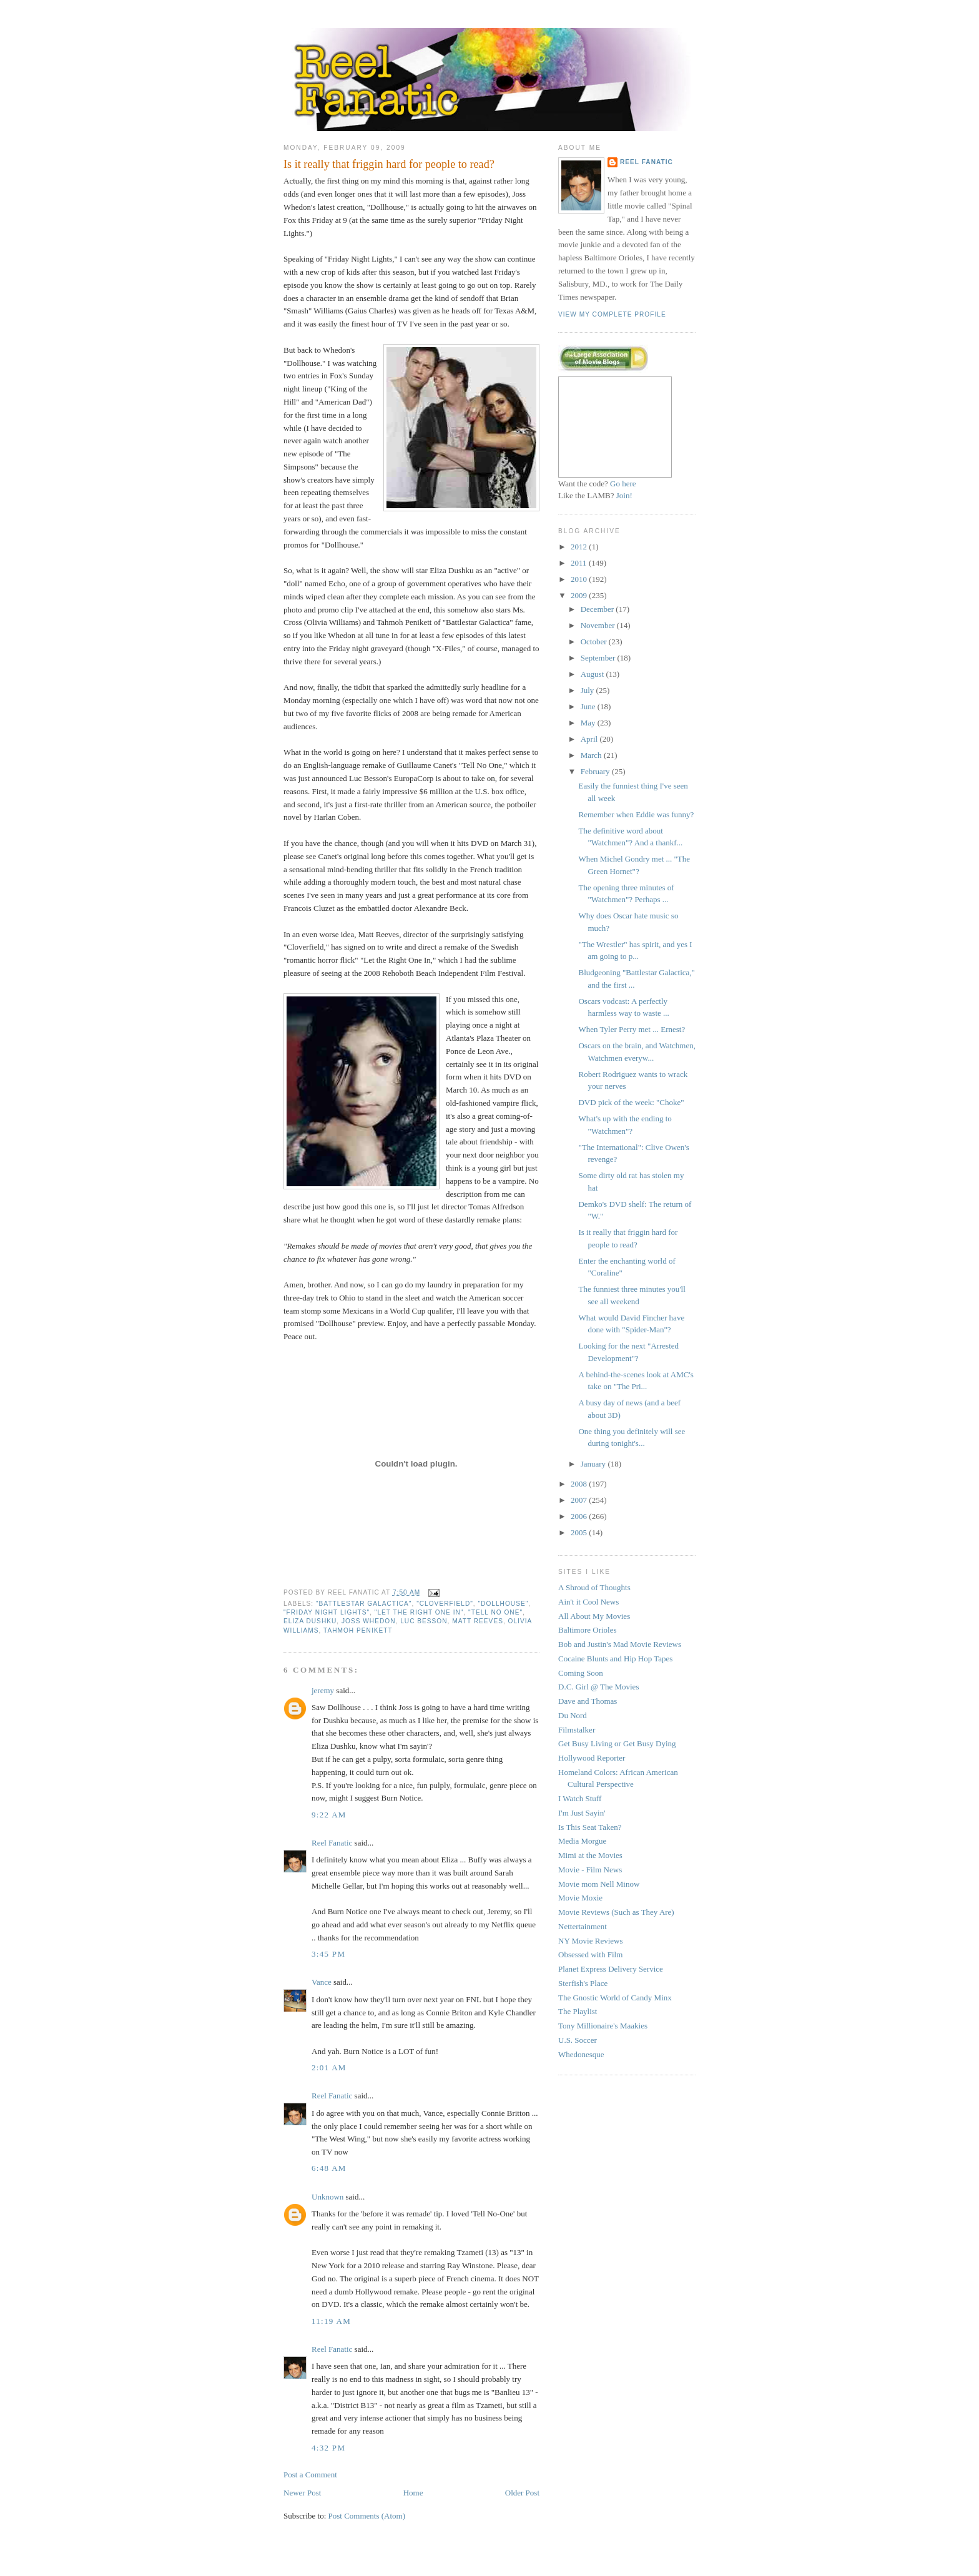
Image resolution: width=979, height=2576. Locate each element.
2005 (580, 1532)
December (598, 609)
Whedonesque (581, 2054)
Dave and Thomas (587, 1701)
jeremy (323, 1690)
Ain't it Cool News (588, 1601)
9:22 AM (329, 1814)
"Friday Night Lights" (326, 1612)
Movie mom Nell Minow (598, 1884)
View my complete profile (612, 314)
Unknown (327, 2196)
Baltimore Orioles (587, 1630)
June (589, 706)
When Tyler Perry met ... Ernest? (631, 1029)
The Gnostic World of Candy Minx (615, 1997)
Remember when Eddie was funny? (636, 814)
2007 (580, 1500)
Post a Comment (310, 2474)
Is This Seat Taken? (590, 1827)
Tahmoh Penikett (358, 1630)
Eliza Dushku (310, 1621)
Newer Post (302, 2492)
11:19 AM (331, 2321)
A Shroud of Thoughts (594, 1587)
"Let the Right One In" (419, 1612)
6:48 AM (329, 2168)
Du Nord (572, 1715)
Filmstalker (576, 1729)
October (595, 641)
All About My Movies (594, 1616)
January (594, 1463)
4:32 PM (328, 2447)
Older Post (522, 2492)
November (599, 625)
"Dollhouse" (503, 1603)
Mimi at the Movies (590, 1855)
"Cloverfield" (444, 1603)
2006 (580, 1516)
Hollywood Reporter (591, 1757)
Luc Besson (423, 1621)
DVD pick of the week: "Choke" (631, 1102)
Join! (624, 495)
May (589, 722)
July (588, 690)
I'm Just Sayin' (581, 1812)
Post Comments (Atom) (367, 2515)
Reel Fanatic (332, 1842)
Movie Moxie (580, 1897)
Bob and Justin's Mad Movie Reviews (619, 1644)
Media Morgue (582, 1841)
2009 (580, 595)
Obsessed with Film (590, 1954)
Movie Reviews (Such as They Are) (616, 1912)
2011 (580, 563)
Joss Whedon (369, 1621)
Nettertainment (582, 1926)
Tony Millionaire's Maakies (602, 2025)
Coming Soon (580, 1673)
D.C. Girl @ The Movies (598, 1686)
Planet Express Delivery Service (610, 1969)
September (599, 657)
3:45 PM (328, 1954)
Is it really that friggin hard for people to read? (388, 164)
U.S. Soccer (577, 2040)
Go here (623, 483)
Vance (322, 1982)
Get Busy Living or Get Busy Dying (617, 1743)
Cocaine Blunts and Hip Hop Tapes (615, 1658)
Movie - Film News (590, 1869)
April (590, 739)
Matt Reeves (477, 1621)
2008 (580, 1483)
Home (413, 2492)
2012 (580, 546)
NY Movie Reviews (590, 1940)
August (593, 674)
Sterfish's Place (583, 1983)
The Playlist (577, 2011)
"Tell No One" (495, 1612)
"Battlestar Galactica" (363, 1603)
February (596, 771)
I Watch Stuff (579, 1798)
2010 (580, 579)
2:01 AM (329, 2067)
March (592, 755)
